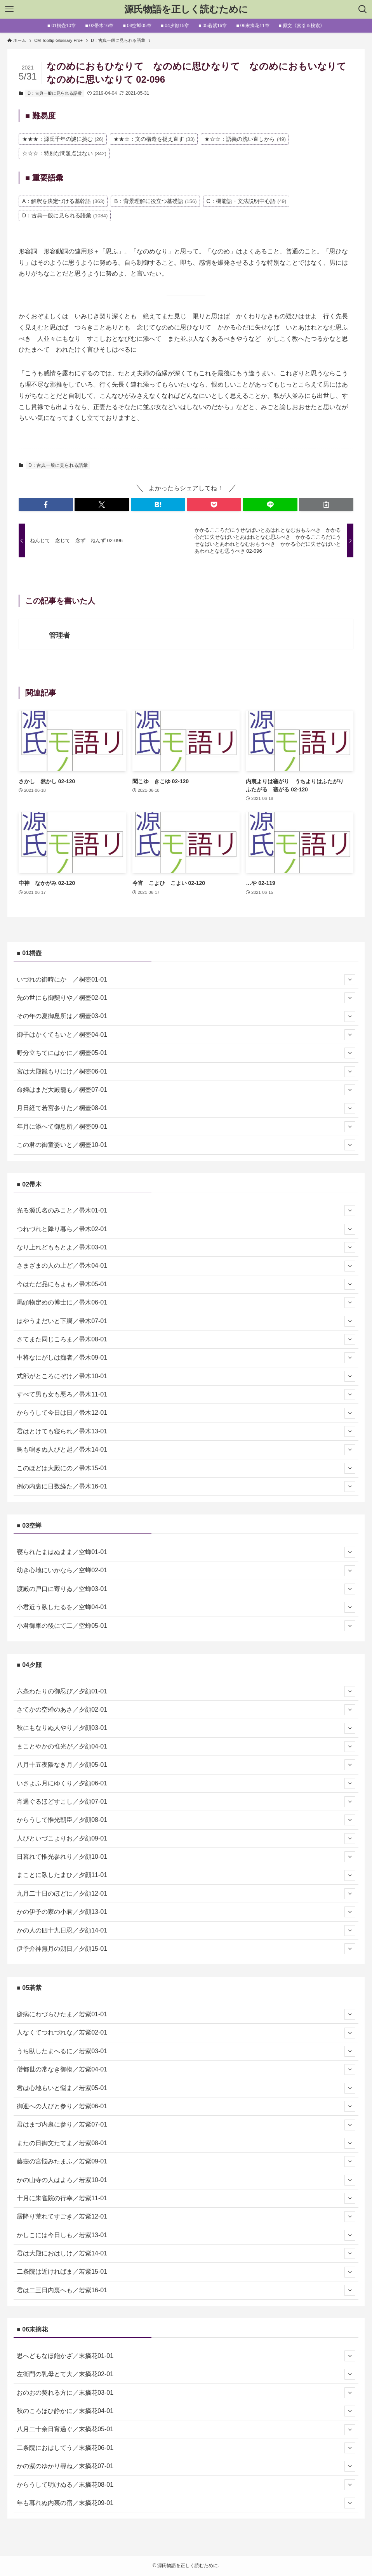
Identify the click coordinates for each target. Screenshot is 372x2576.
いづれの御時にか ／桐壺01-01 (186, 979)
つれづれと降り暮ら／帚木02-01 (186, 1229)
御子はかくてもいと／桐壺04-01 (186, 1034)
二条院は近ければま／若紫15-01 (186, 2272)
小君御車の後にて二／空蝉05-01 (186, 1625)
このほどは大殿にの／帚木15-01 (186, 1468)
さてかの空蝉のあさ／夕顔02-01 (186, 1709)
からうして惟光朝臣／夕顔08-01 (186, 1819)
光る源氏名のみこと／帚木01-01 (186, 1210)
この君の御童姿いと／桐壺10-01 (186, 1145)
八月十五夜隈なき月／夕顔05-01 (186, 1764)
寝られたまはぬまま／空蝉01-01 (186, 1552)
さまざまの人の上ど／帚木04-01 (186, 1266)
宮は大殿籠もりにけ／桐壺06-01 (186, 1071)
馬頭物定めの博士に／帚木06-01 (186, 1302)
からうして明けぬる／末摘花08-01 (186, 2484)
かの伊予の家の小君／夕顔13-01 (186, 1911)
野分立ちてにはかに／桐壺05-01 (186, 1053)
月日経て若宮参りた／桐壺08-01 (186, 1108)
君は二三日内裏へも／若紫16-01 (186, 2290)
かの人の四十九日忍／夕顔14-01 (186, 1930)
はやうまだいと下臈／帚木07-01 (186, 1321)
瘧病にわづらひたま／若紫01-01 (186, 2014)
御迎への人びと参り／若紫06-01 (186, 2106)
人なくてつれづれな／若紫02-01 (186, 2033)
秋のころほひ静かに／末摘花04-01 (186, 2411)
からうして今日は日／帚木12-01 (186, 1413)
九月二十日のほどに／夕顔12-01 (186, 1893)
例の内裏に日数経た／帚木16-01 (186, 1486)
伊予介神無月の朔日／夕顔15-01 (186, 1948)
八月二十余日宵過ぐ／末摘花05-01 (186, 2429)
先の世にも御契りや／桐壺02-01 (186, 997)
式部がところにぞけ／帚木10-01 (186, 1376)
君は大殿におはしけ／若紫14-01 (186, 2253)
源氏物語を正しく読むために (186, 9)
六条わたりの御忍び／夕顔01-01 (186, 1691)
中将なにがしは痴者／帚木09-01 (186, 1357)
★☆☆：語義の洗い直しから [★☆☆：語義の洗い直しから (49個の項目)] (245, 139)
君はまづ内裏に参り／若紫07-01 (186, 2125)
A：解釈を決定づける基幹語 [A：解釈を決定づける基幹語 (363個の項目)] (63, 201)
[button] (46, 504)
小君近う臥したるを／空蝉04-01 (186, 1607)
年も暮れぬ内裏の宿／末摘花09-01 (186, 2503)
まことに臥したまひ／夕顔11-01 (186, 1875)
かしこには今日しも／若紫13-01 (186, 2235)
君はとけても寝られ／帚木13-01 (186, 1431)
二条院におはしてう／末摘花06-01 (186, 2447)
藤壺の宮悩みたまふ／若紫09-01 (186, 2161)
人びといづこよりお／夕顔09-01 (186, 1838)
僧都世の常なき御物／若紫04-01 (186, 2069)
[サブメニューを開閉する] (349, 979)
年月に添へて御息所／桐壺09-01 (186, 1126)
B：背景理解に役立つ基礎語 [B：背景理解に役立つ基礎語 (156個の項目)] (155, 201)
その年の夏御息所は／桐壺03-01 (186, 1016)
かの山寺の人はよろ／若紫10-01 (186, 2180)
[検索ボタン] (362, 9)
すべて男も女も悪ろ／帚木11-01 (186, 1394)
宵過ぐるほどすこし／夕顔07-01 (186, 1801)
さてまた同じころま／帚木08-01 (186, 1339)
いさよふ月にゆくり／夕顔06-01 (186, 1783)
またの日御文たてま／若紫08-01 (186, 2143)
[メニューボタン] (9, 9)
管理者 (59, 635)
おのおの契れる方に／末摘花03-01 (186, 2392)
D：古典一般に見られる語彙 (55, 93)
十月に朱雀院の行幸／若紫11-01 (186, 2198)
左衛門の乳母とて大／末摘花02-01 (186, 2374)
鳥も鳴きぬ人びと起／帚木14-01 (186, 1449)
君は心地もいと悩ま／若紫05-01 (186, 2088)
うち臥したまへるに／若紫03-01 (186, 2051)
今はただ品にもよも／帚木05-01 (186, 1284)
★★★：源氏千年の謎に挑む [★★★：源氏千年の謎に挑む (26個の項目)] (63, 139)
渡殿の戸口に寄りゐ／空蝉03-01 (186, 1589)
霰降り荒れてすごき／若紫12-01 (186, 2216)
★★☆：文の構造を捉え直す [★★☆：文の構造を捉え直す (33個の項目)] (154, 139)
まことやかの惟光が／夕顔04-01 (186, 1746)
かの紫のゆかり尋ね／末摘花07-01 (186, 2466)
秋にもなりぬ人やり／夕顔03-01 (186, 1728)
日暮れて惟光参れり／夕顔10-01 (186, 1856)
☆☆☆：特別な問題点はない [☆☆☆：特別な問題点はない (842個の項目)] (64, 153)
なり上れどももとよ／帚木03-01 (186, 1247)
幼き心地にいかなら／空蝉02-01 (186, 1570)
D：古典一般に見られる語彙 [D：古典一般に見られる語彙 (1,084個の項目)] (65, 215)
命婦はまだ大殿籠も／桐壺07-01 (186, 1089)
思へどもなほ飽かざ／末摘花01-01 (186, 2355)
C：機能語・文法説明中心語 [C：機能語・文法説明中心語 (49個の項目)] (247, 201)
